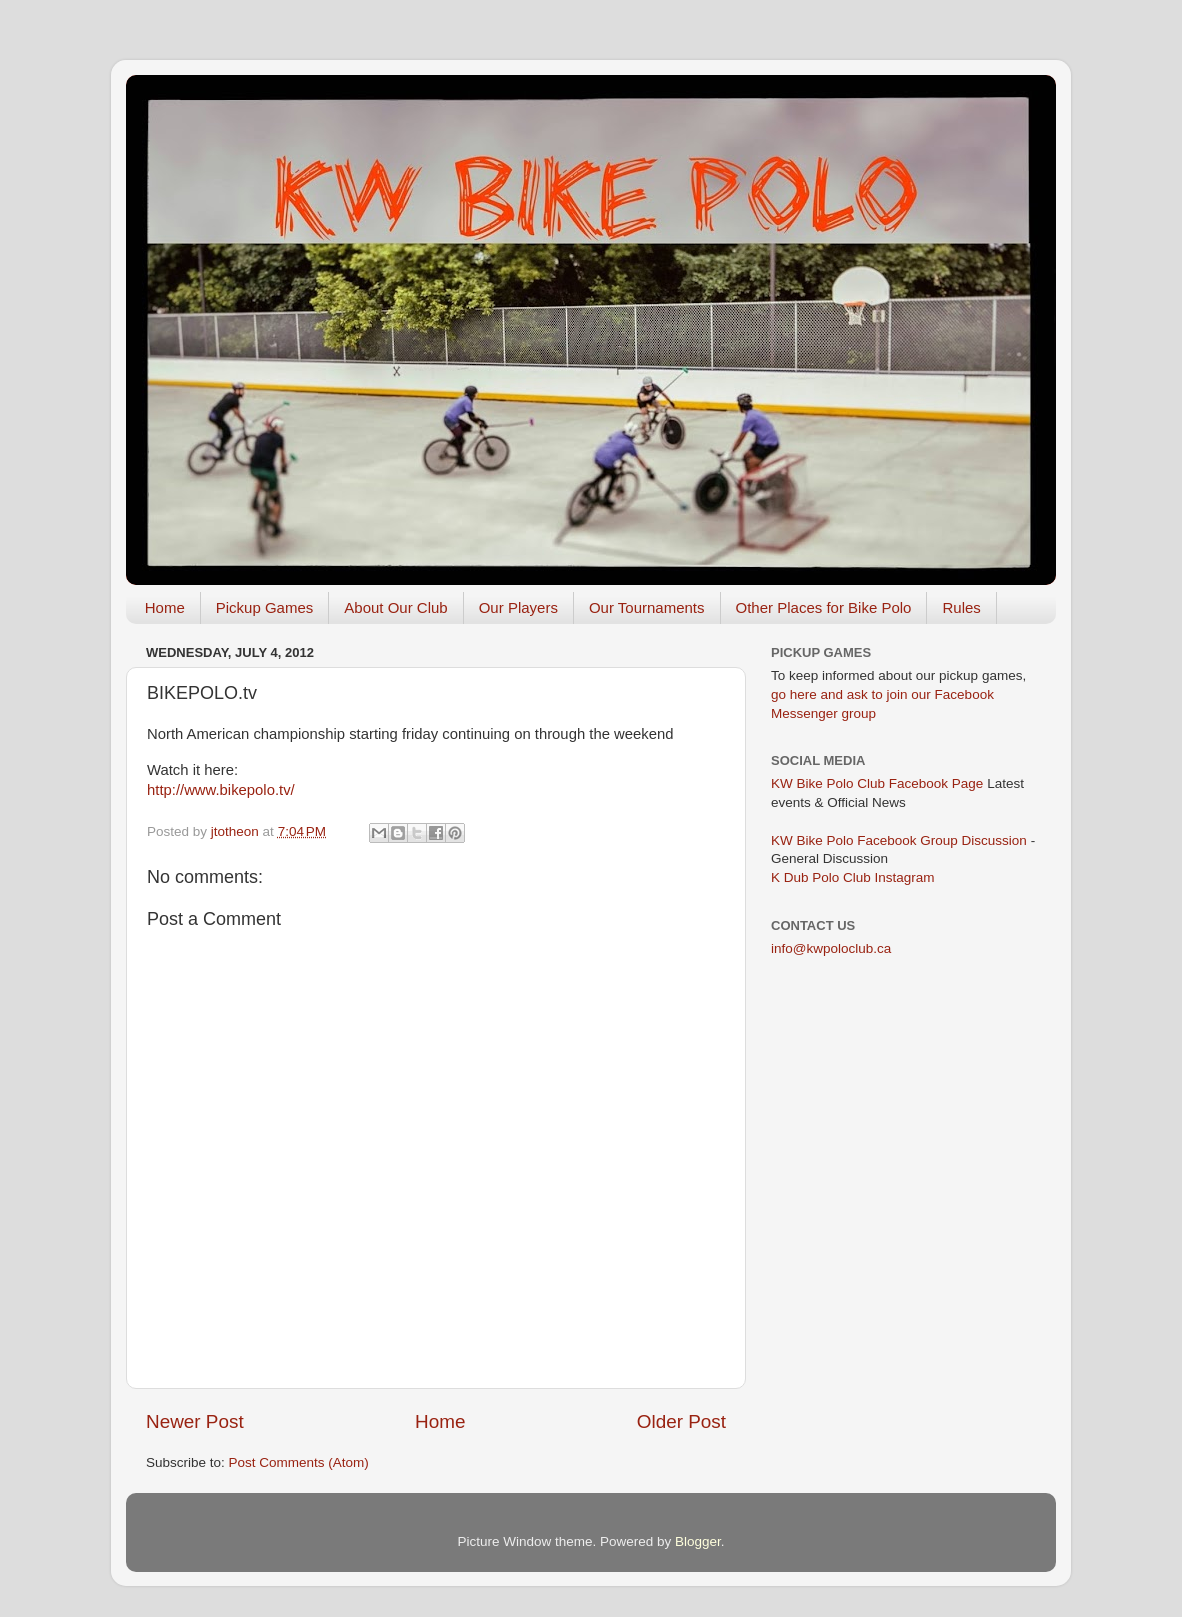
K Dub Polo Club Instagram (853, 877)
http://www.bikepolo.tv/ (221, 790)
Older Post (681, 1421)
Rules (961, 607)
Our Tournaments (647, 607)
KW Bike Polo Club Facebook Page (877, 783)
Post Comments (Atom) (299, 1462)
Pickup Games (265, 607)
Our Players (518, 607)
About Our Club (395, 607)
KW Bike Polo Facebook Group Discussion (899, 840)
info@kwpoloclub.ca (831, 948)
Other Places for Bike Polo (824, 607)
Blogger (698, 1541)
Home (165, 607)
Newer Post (195, 1421)
